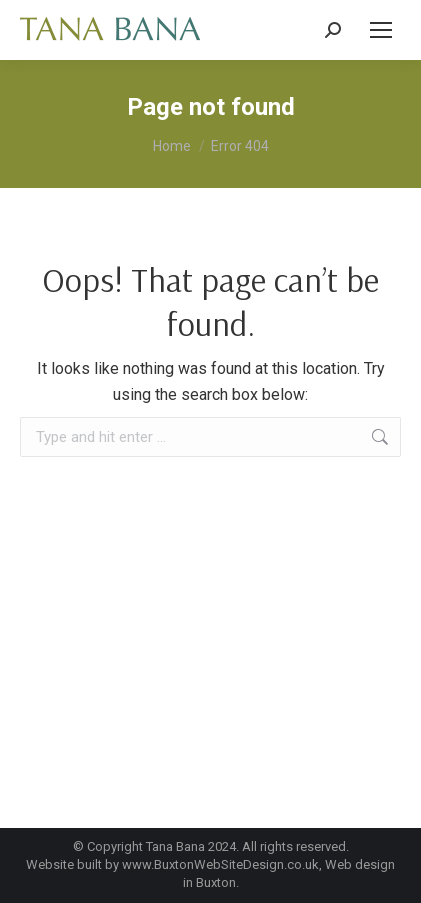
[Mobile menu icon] (381, 30)
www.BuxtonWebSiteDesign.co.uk (220, 864)
